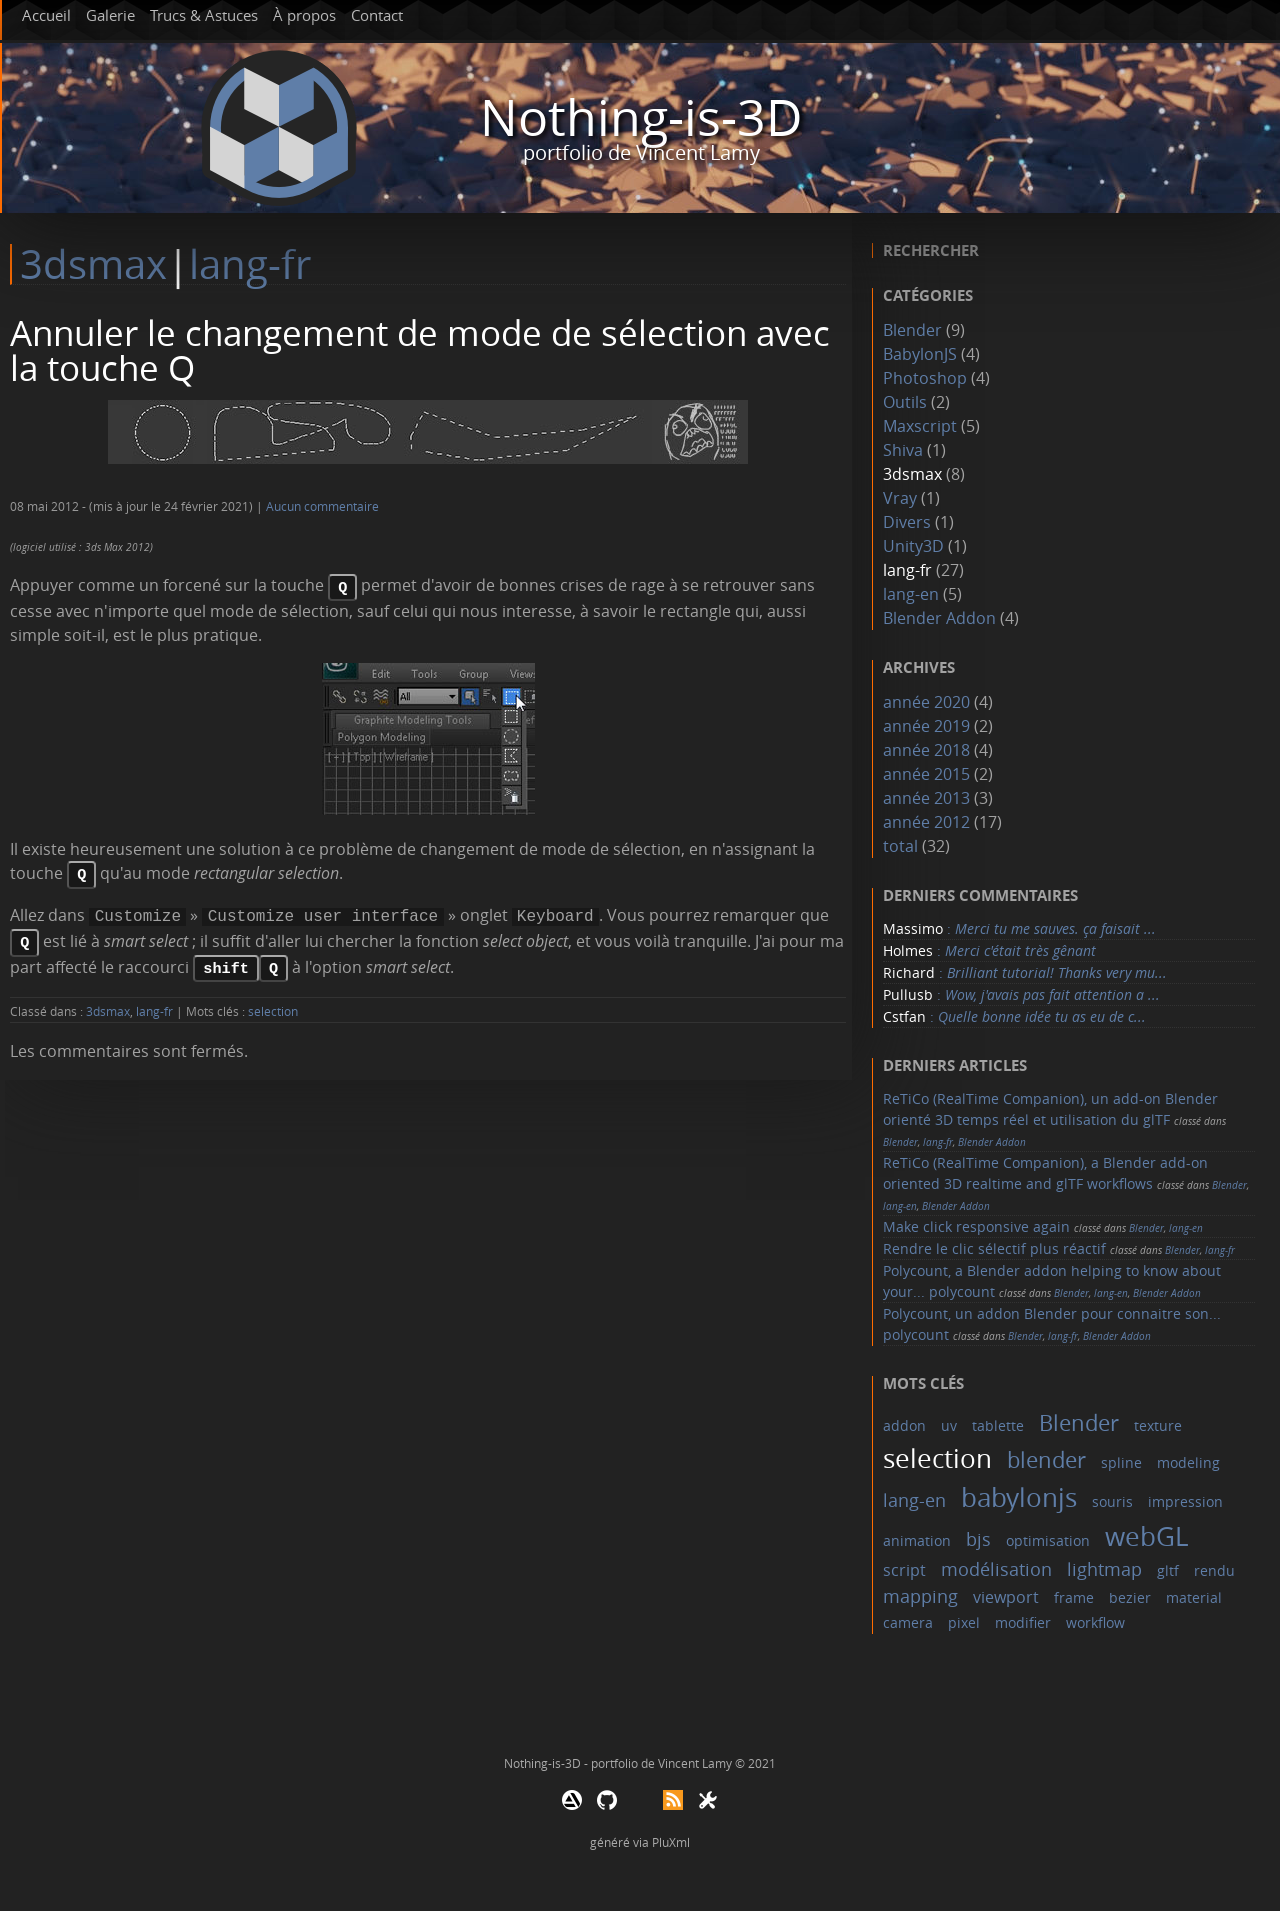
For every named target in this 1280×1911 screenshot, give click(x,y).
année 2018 (926, 750)
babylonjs (1019, 1497)
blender (1046, 1459)
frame (1074, 1597)
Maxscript (920, 426)
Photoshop (925, 378)
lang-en (911, 594)
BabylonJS (920, 354)
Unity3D (913, 546)
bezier (1130, 1597)
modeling (1188, 1462)
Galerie (110, 15)
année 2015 (926, 774)
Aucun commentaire (322, 506)
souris (1112, 1501)
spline (1121, 1462)
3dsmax (93, 264)
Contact (377, 15)
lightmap (1104, 1569)
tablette (998, 1425)
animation (917, 1540)
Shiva (903, 450)
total (902, 846)
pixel (964, 1622)
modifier (1023, 1622)
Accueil (46, 15)
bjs (978, 1539)
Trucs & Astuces (204, 15)
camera (908, 1622)
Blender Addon (939, 618)
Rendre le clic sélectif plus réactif (994, 1248)
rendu (1214, 1570)
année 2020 (926, 702)
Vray (900, 498)
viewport (1006, 1597)
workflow (1095, 1622)
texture (1158, 1425)
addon (904, 1425)
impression (1185, 1501)
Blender (912, 330)
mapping (920, 1596)
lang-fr (250, 264)
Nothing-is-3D (641, 117)
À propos (304, 15)
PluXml (671, 1842)
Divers (907, 522)
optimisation (1048, 1540)
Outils (905, 402)
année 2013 (926, 798)
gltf (1168, 1570)
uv (949, 1425)
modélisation (996, 1569)
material (1194, 1597)
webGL (1147, 1536)
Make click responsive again (976, 1226)
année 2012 (926, 822)
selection (273, 1001)
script (904, 1570)
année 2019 (926, 726)
